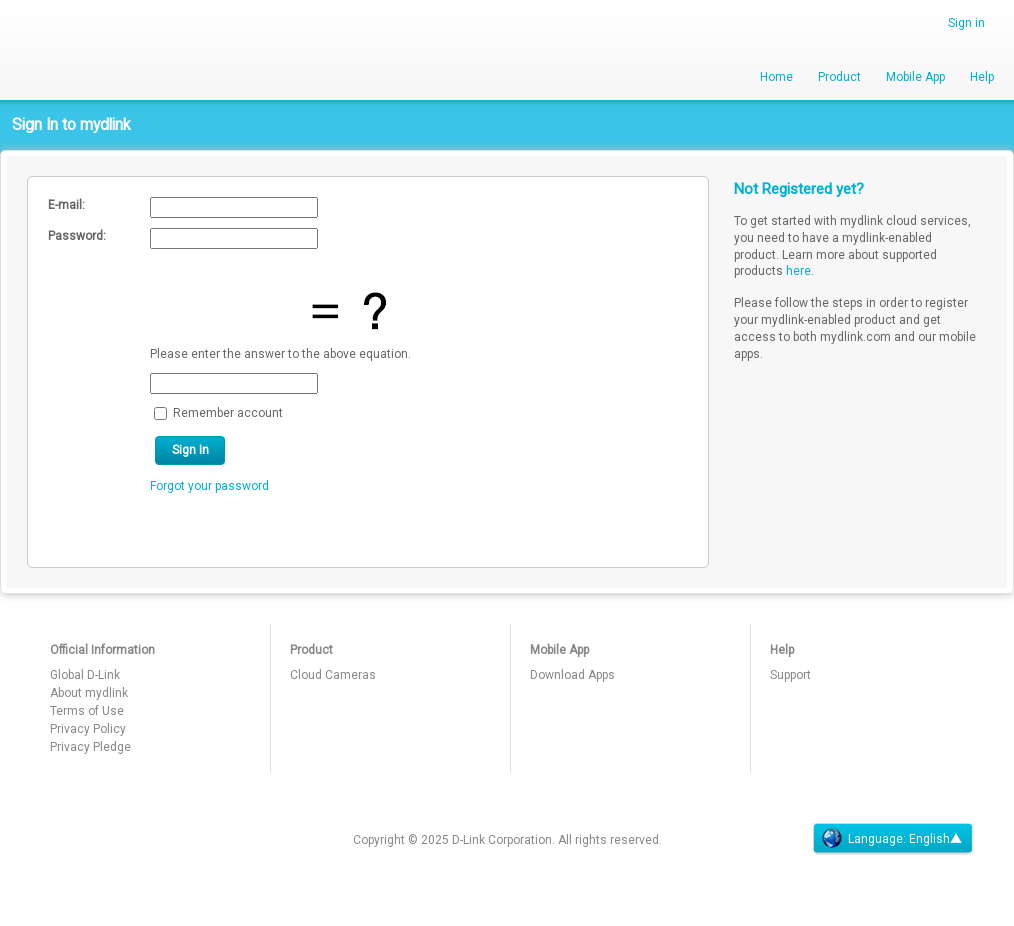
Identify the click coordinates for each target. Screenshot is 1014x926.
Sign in (966, 23)
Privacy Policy (88, 729)
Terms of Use (87, 711)
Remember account (228, 412)
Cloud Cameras (333, 675)
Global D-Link (85, 675)
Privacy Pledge (90, 747)
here (798, 271)
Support (790, 675)
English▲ (935, 839)
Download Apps (572, 675)
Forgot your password (209, 486)
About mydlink (89, 693)
